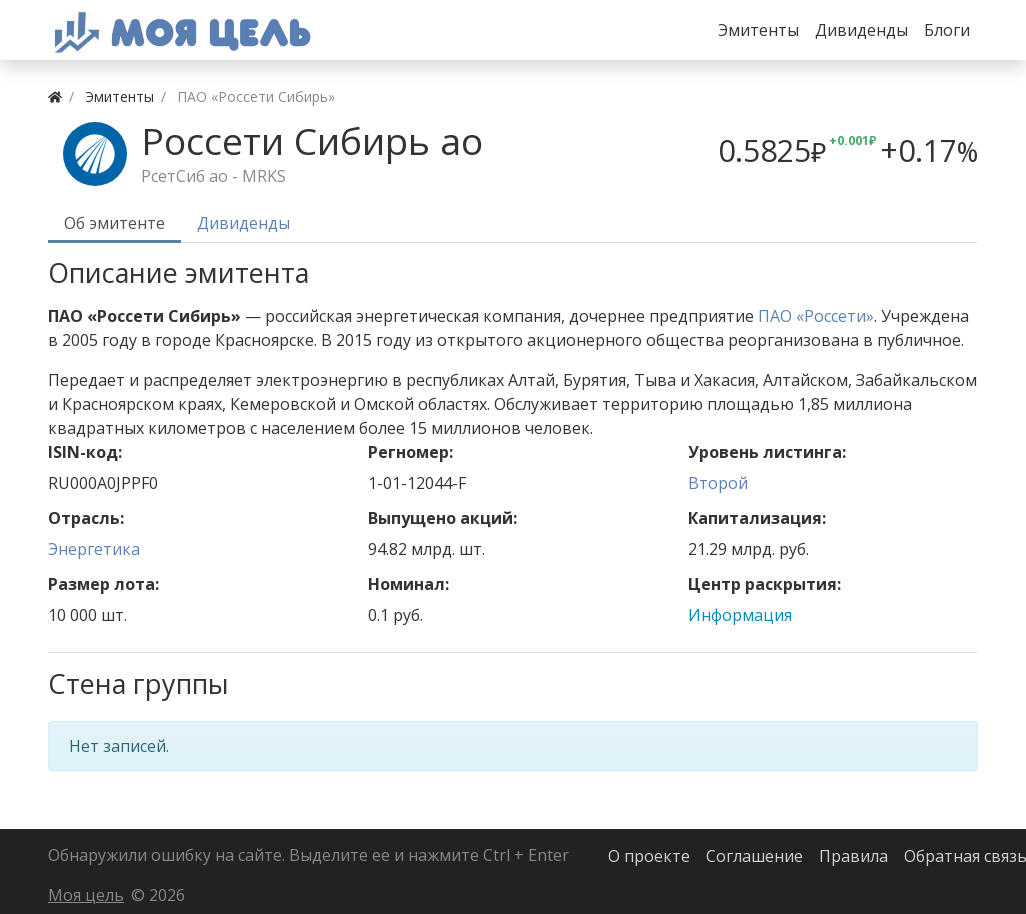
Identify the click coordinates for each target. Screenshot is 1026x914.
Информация (740, 615)
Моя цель (86, 895)
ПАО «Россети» (816, 316)
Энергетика (94, 549)
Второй (718, 483)
